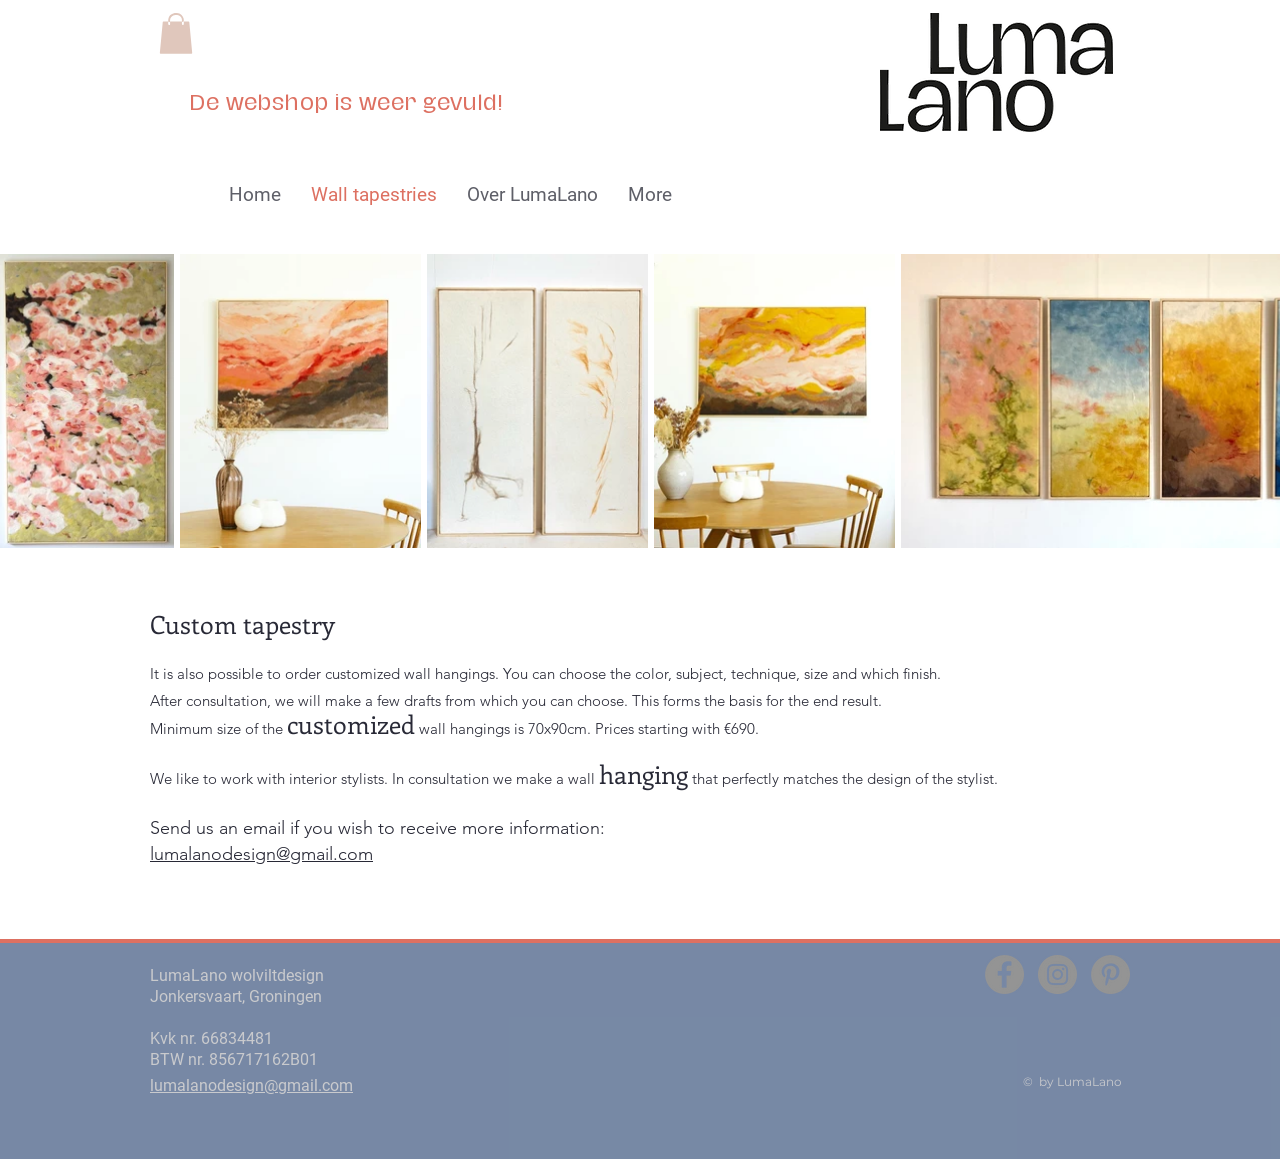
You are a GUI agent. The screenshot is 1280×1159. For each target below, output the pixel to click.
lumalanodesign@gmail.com (261, 854)
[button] (176, 33)
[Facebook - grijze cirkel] (1004, 974)
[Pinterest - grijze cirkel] (1110, 974)
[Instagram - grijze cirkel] (1057, 974)
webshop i (280, 103)
